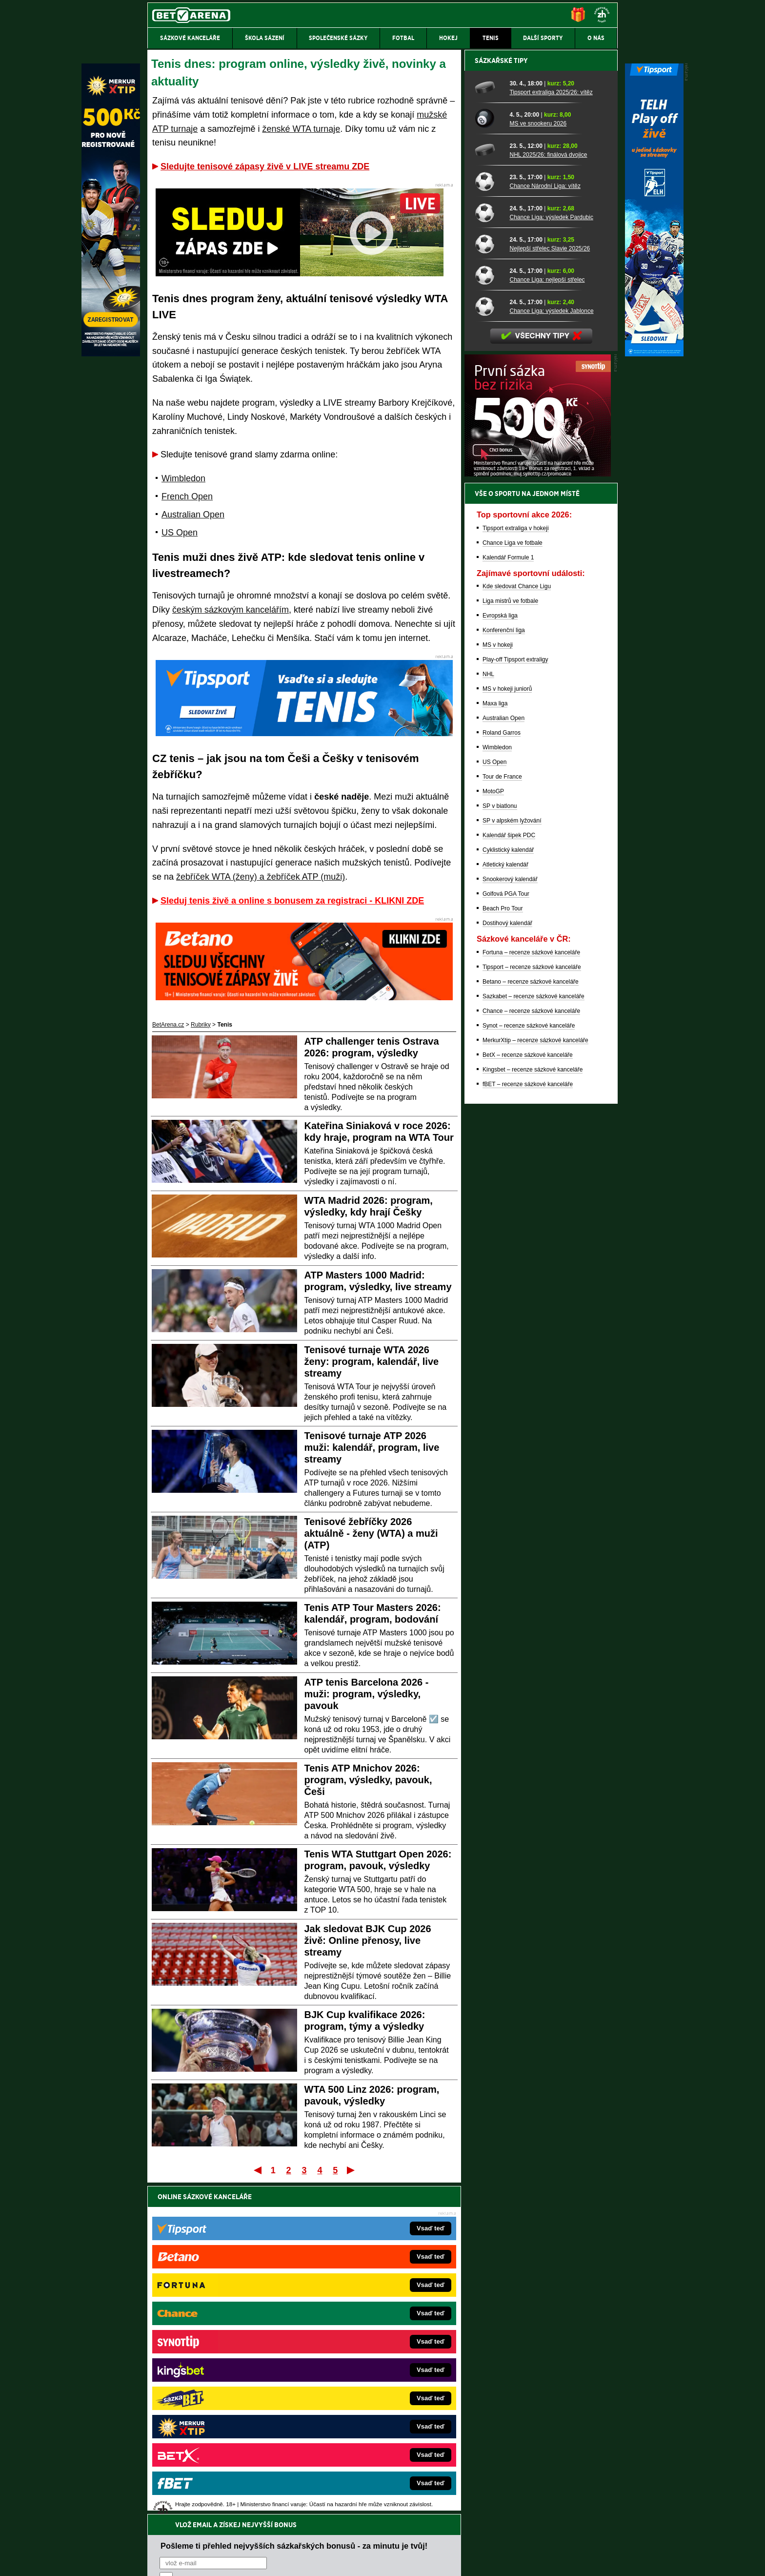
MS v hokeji (498, 985)
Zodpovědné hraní (548, 2478)
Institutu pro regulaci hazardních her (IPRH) (385, 2478)
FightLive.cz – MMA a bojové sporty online (225, 2322)
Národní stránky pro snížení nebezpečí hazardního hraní (498, 2539)
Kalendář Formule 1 (508, 898)
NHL (488, 1014)
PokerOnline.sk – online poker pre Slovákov (363, 2439)
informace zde (319, 2519)
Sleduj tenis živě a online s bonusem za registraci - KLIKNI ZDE (292, 901)
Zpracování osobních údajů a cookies (371, 2560)
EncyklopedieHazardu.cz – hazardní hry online (366, 2322)
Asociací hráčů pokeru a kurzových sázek (209, 2489)
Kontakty (184, 2560)
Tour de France (502, 1117)
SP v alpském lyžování (512, 1161)
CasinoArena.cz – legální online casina (220, 2439)
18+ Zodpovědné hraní (459, 2560)
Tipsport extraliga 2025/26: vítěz (550, 433)
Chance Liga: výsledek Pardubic (551, 558)
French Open (187, 496)
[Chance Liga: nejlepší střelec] (488, 615)
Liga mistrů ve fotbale (510, 941)
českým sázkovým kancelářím (230, 610)
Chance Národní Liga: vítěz (544, 526)
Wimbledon (183, 478)
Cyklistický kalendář (508, 1190)
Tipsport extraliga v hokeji (516, 869)
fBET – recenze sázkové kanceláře (528, 1425)
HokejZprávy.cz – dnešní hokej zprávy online (227, 2352)
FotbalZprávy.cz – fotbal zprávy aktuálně (222, 2337)
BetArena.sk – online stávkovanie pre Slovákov (367, 2366)
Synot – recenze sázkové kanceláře (529, 1366)
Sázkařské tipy (501, 401)
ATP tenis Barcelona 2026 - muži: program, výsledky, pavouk (366, 1694)
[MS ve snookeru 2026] (488, 459)
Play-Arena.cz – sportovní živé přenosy (220, 2395)
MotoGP (493, 1132)
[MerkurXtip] (110, 354)
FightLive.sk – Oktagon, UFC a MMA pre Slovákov (371, 2381)
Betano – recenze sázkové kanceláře (531, 1322)
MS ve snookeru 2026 (537, 464)
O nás (155, 2560)
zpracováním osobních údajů (248, 2254)
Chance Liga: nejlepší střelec (546, 620)
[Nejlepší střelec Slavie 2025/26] (488, 584)
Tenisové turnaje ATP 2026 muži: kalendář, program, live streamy (372, 1447)
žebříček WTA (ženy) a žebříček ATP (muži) (260, 877)
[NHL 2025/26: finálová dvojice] (488, 490)
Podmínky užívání (290, 2560)
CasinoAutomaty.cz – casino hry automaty (360, 2337)
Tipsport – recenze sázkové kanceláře (532, 1307)
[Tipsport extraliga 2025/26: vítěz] (488, 428)
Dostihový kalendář (507, 1263)
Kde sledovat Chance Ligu (517, 927)
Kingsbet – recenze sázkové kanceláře (533, 1410)
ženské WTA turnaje (301, 129)
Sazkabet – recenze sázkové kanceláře (533, 1337)
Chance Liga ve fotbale (513, 883)
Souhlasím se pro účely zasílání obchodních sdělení (280, 2254)
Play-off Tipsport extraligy (515, 1000)
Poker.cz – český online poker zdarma (219, 2425)
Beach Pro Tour (503, 1249)
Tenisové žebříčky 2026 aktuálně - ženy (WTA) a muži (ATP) (371, 1533)
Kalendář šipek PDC (509, 1176)
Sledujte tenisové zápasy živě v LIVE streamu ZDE (265, 166)
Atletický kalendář (505, 1205)
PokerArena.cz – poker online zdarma (219, 2410)
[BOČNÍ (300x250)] (537, 815)
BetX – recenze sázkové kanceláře (528, 1395)
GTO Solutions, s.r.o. (533, 2560)
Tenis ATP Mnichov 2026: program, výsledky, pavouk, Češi (368, 1780)
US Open (179, 532)
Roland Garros (502, 1073)
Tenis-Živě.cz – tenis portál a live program (224, 2366)
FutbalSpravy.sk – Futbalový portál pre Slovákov (369, 2410)
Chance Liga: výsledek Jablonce (551, 651)
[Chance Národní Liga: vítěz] (488, 522)
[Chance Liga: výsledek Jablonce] (488, 646)
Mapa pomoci (404, 2539)
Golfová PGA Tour (506, 1234)
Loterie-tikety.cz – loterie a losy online (354, 2352)
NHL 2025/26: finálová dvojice (548, 495)
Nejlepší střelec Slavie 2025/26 (549, 589)
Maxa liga (495, 1044)
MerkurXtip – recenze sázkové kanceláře (535, 1381)
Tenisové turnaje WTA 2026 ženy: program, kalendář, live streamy (371, 1361)
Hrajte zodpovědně (175, 2509)
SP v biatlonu (500, 1146)
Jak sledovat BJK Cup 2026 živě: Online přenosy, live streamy (367, 1940)
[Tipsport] (654, 354)
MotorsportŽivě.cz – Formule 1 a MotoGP (223, 2381)
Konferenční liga (504, 971)
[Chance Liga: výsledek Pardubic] (488, 553)
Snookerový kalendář (510, 1219)
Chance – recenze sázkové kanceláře (531, 1351)
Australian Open (192, 514)
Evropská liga (500, 956)
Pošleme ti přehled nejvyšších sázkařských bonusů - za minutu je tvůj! (294, 2217)
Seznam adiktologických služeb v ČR (335, 2539)
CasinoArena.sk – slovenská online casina (361, 2425)
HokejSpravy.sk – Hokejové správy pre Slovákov (369, 2395)
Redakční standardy (231, 2560)
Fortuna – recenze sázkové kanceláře (531, 1293)
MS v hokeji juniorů (507, 1029)
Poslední (351, 2170)
